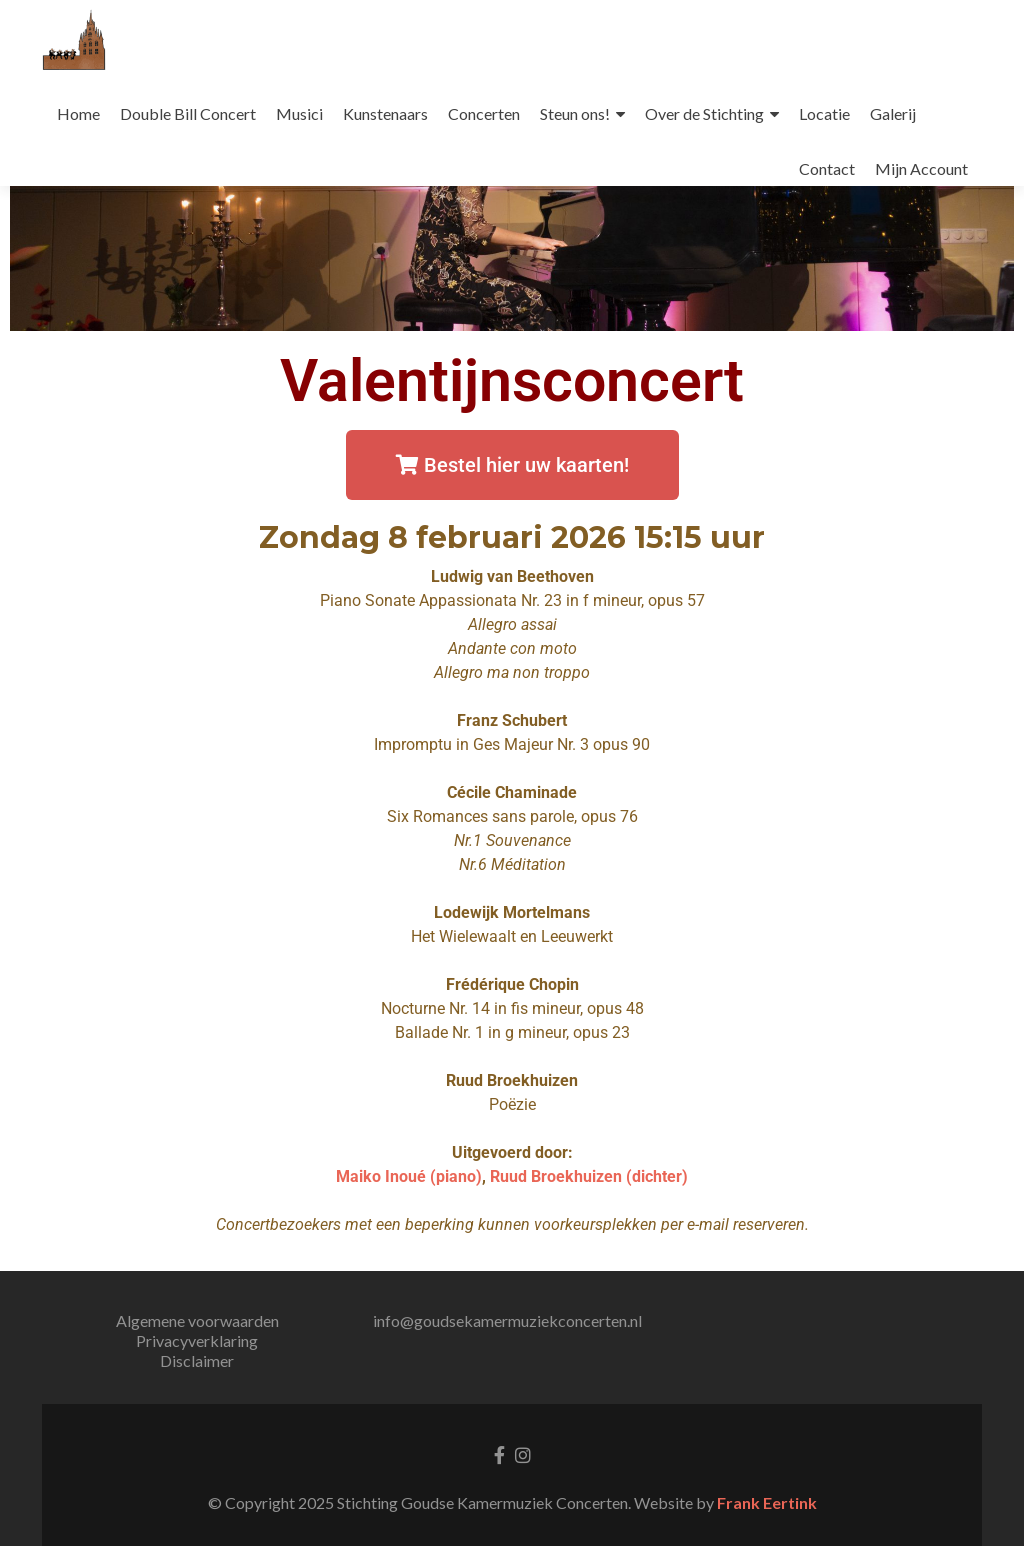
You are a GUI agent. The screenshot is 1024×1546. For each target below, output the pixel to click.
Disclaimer (197, 1360)
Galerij (893, 113)
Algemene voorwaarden (197, 1320)
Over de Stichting (704, 113)
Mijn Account (921, 168)
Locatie (824, 113)
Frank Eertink (767, 1502)
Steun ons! (575, 113)
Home (78, 113)
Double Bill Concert (188, 113)
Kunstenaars (385, 113)
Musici (299, 113)
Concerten (484, 113)
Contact (827, 168)
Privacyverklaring (197, 1340)
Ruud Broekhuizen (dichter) (589, 1176)
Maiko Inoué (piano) (409, 1176)
